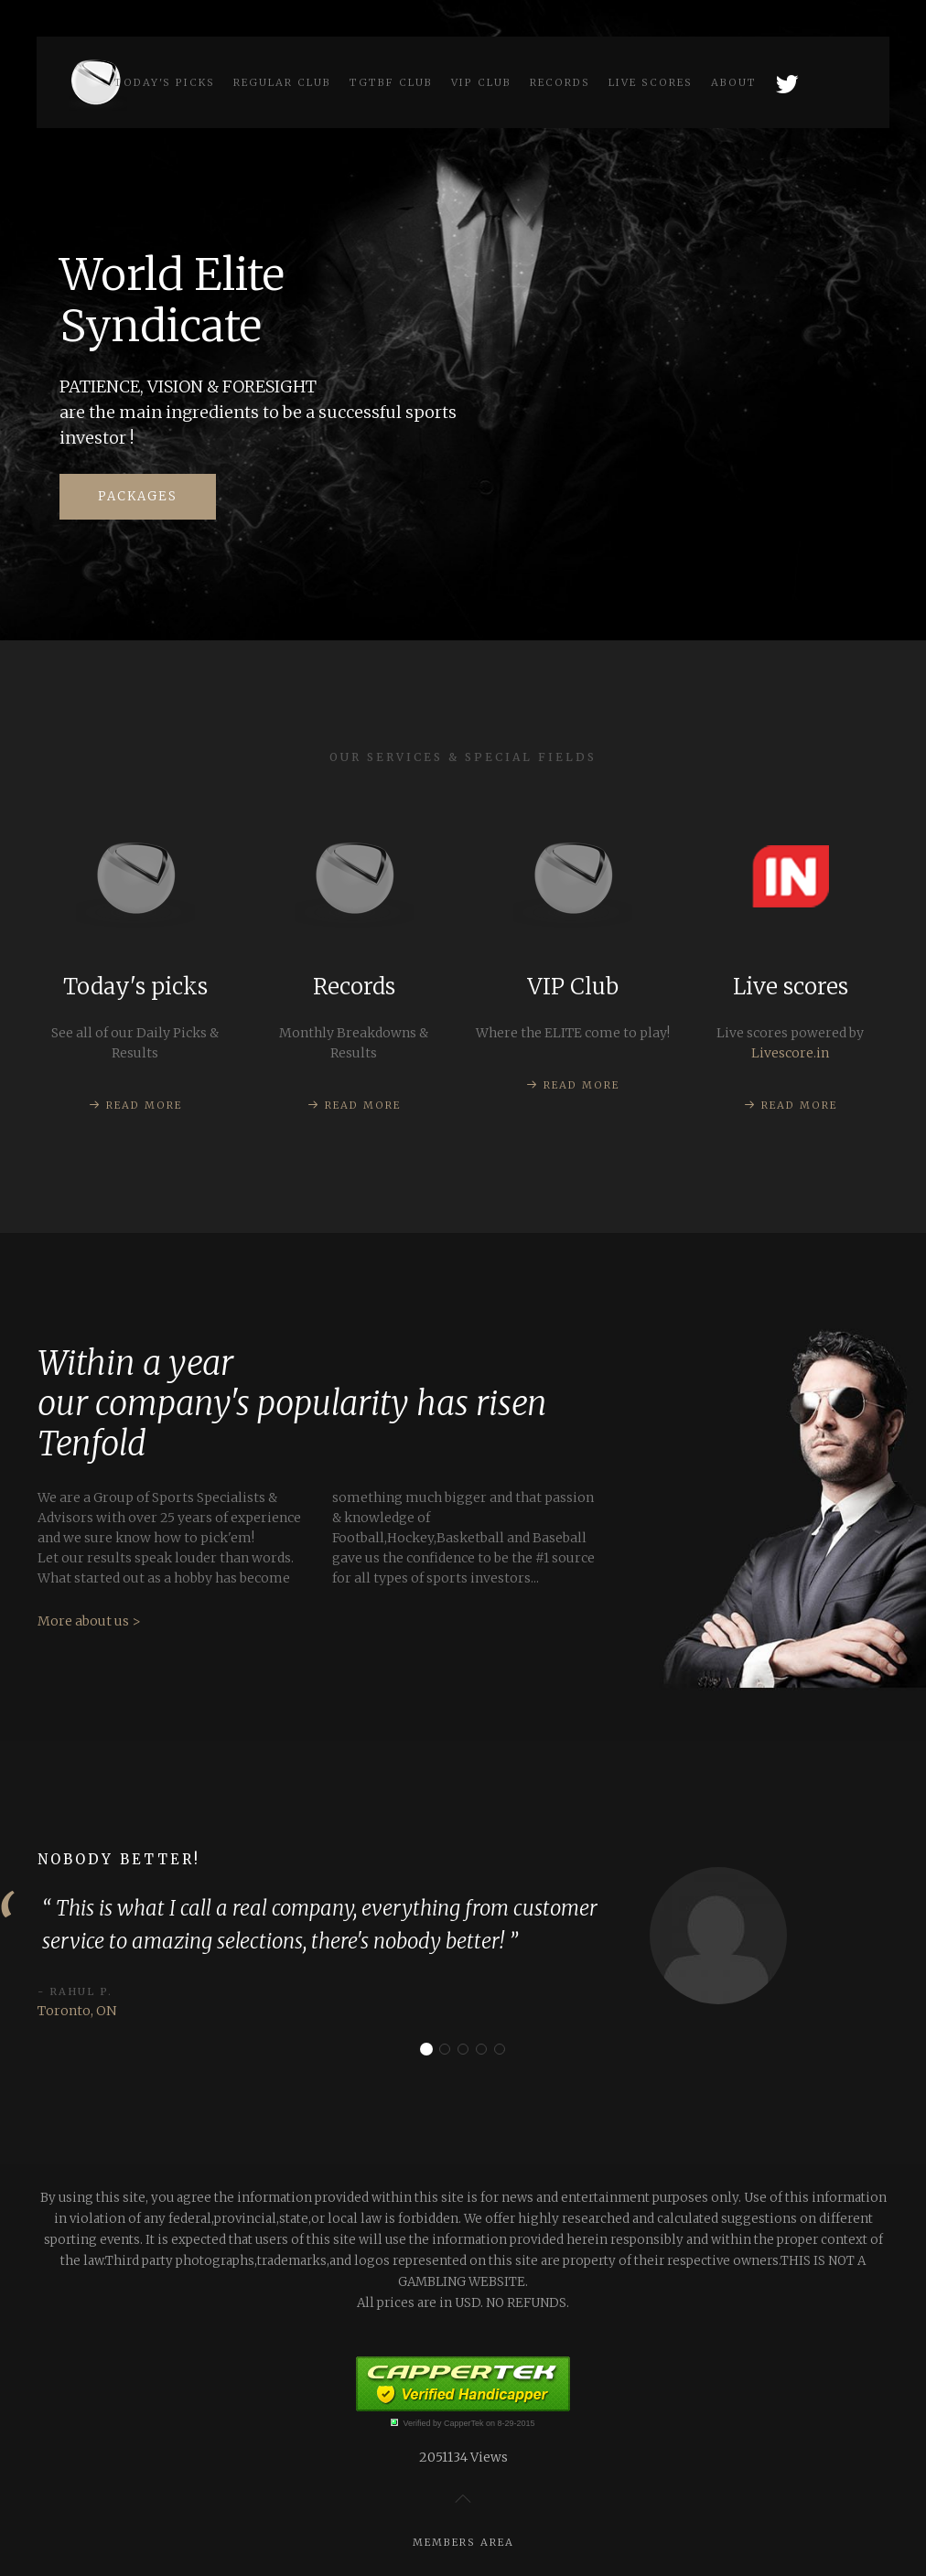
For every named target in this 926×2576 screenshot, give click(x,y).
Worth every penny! (504, 2050)
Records (560, 82)
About (734, 82)
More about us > (89, 1732)
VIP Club (481, 82)
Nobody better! (431, 2050)
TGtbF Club (391, 82)
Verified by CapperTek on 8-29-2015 (468, 2423)
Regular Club (282, 82)
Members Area (463, 2542)
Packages (138, 496)
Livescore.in (791, 1053)
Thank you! (486, 2050)
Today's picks (164, 82)
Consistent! (449, 2050)
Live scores (650, 82)
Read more (144, 1105)
